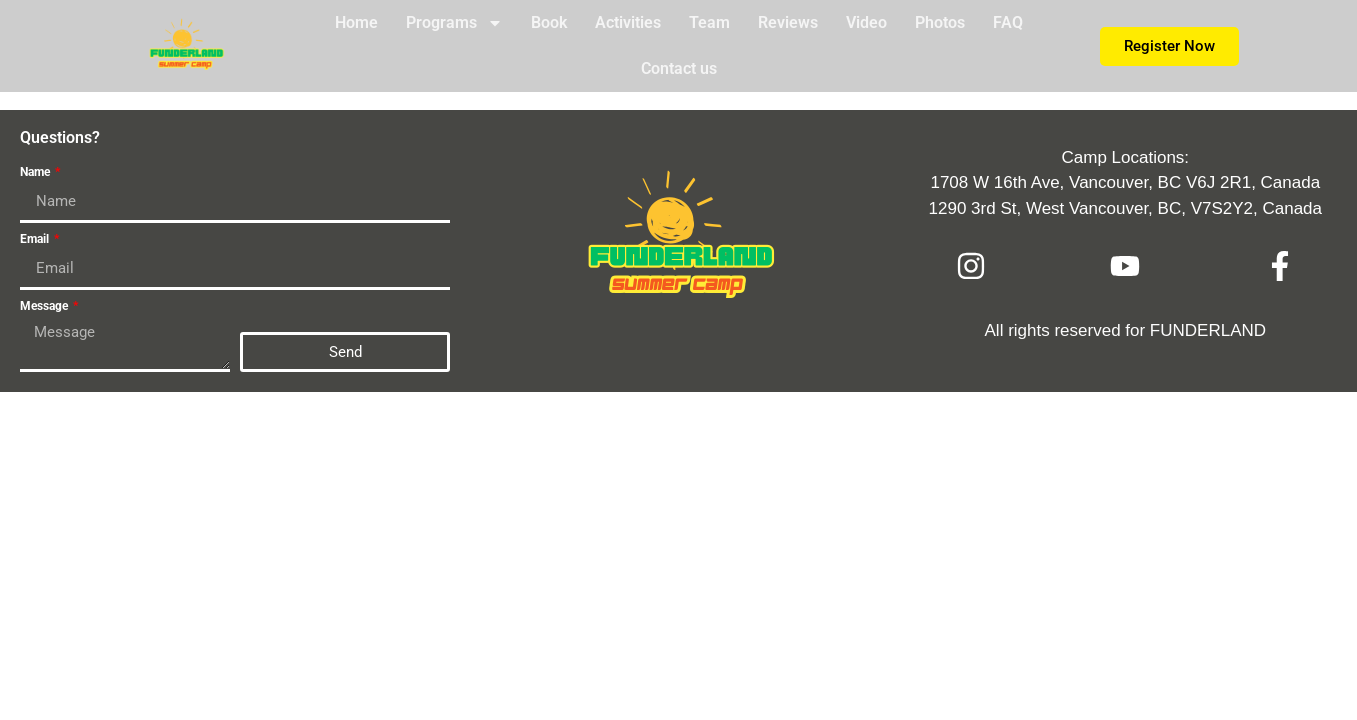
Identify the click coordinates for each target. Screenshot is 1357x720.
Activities (628, 22)
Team (709, 22)
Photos (940, 22)
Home (356, 22)
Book (549, 22)
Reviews (788, 22)
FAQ (1008, 22)
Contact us (679, 68)
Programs (454, 23)
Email (36, 239)
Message (45, 306)
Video (866, 22)
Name (36, 172)
